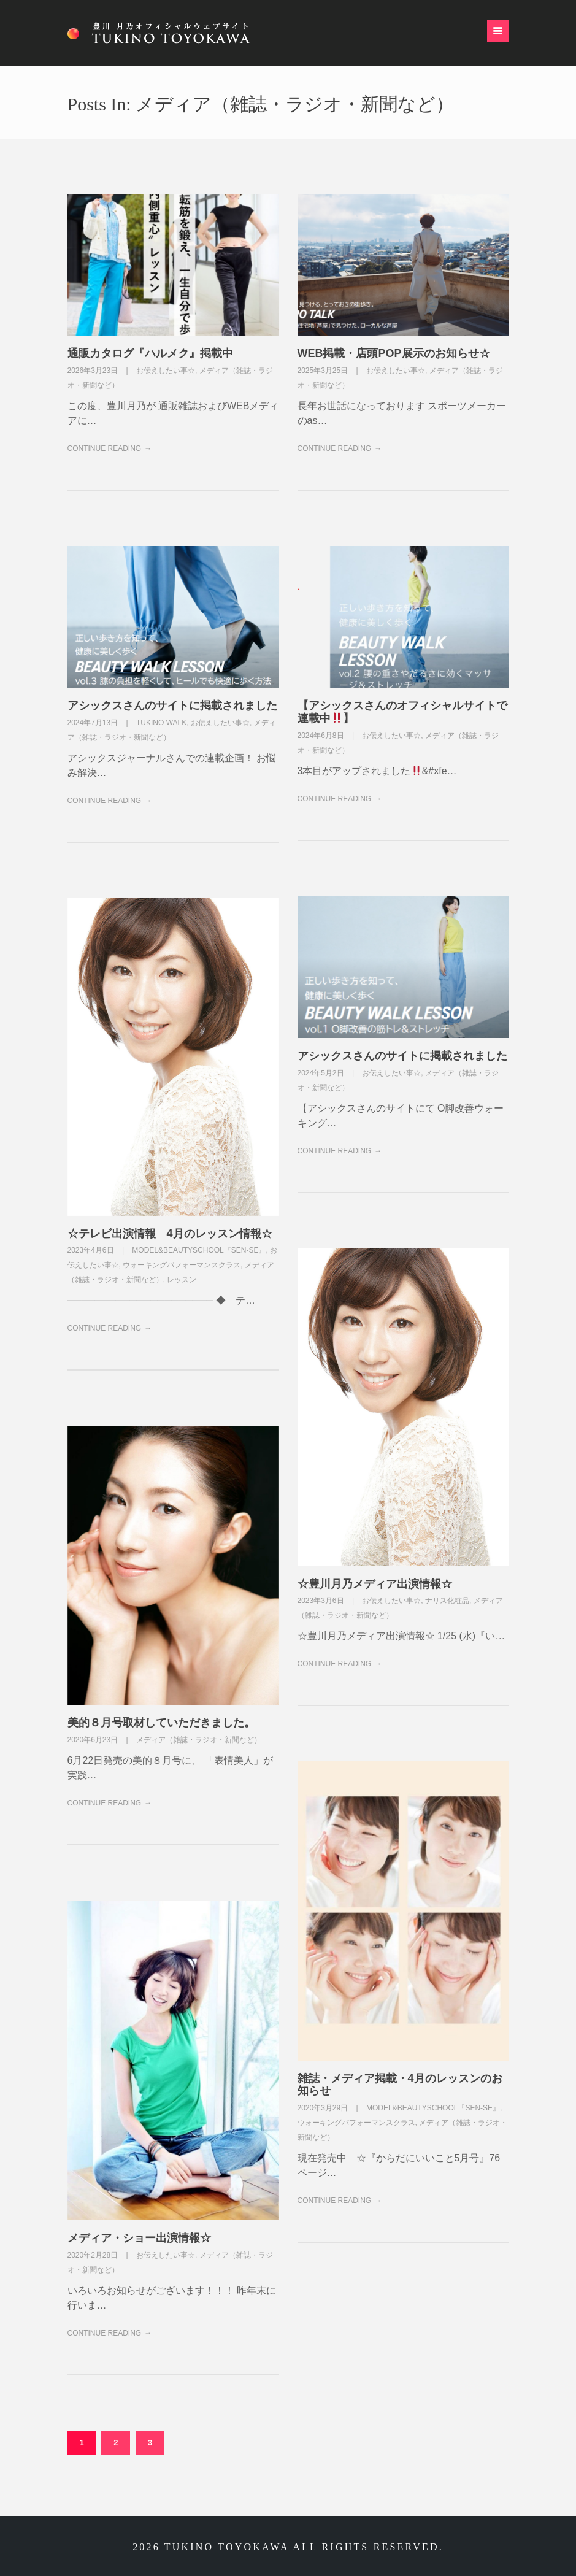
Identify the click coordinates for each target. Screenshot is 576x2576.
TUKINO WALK (161, 722)
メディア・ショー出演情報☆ (139, 2238)
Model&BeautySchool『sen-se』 (199, 1250)
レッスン (181, 1279)
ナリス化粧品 (447, 1600)
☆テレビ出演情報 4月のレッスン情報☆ (169, 1234)
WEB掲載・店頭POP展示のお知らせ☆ (394, 353)
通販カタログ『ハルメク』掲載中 (150, 353)
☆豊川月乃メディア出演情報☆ (375, 1584)
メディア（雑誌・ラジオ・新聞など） (198, 1740)
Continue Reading (104, 448)
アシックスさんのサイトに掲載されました (172, 705)
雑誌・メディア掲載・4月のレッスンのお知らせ (400, 2084)
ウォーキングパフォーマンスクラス (181, 1265)
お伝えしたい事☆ (165, 370)
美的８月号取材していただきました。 (161, 1723)
